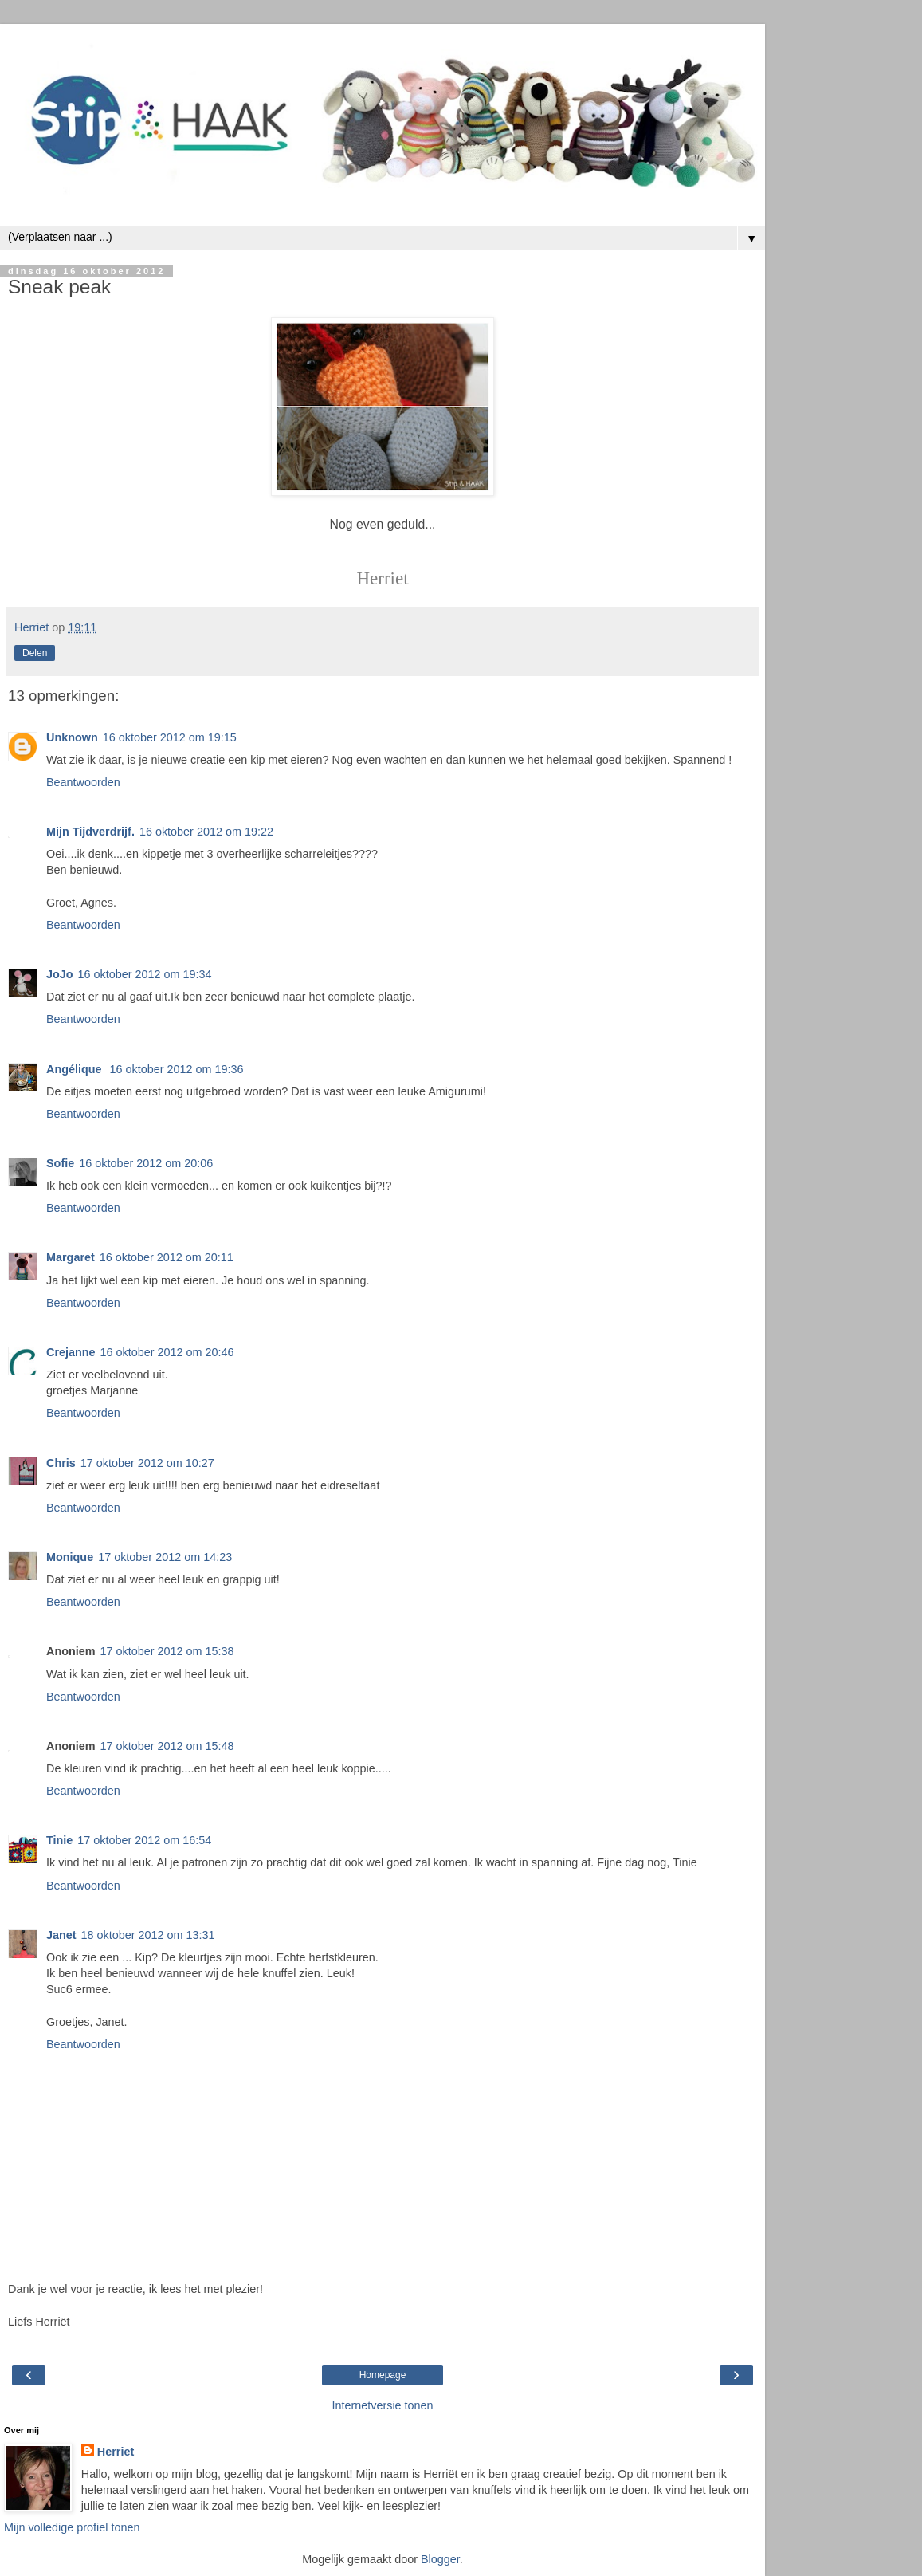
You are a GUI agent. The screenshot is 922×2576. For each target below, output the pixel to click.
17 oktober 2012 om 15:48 (167, 1746)
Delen (34, 653)
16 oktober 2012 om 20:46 (167, 1352)
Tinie (59, 1840)
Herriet (115, 2451)
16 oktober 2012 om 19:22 (206, 831)
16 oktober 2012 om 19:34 (145, 974)
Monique (69, 1557)
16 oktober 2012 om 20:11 (166, 1257)
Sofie (60, 1163)
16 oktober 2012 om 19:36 (177, 1069)
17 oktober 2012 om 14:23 (165, 1557)
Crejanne (71, 1352)
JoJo (59, 974)
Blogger (440, 2559)
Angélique (75, 1069)
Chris (61, 1463)
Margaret (70, 1257)
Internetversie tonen (382, 2405)
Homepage (382, 2375)
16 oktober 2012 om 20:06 (146, 1163)
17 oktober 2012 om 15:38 (167, 1651)
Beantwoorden (83, 782)
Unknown (72, 737)
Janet (61, 1935)
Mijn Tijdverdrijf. (90, 831)
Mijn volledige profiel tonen (71, 2527)
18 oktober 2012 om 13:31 (148, 1935)
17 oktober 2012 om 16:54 (144, 1840)
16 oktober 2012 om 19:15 (170, 737)
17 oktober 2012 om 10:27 (147, 1463)
